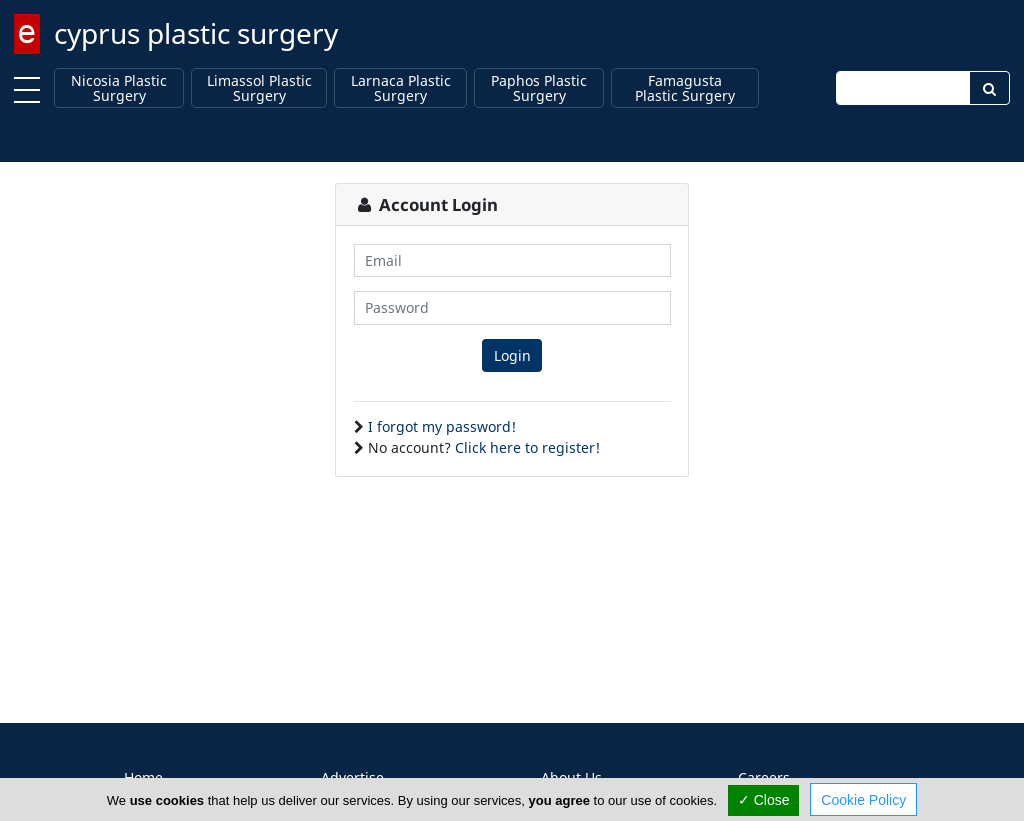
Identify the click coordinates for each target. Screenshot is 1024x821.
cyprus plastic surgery (196, 33)
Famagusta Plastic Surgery (685, 88)
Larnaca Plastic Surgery (401, 88)
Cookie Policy (863, 800)
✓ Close (764, 800)
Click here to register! (527, 447)
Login (512, 355)
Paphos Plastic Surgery (539, 88)
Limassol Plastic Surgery (259, 88)
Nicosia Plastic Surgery (119, 88)
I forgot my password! (442, 426)
